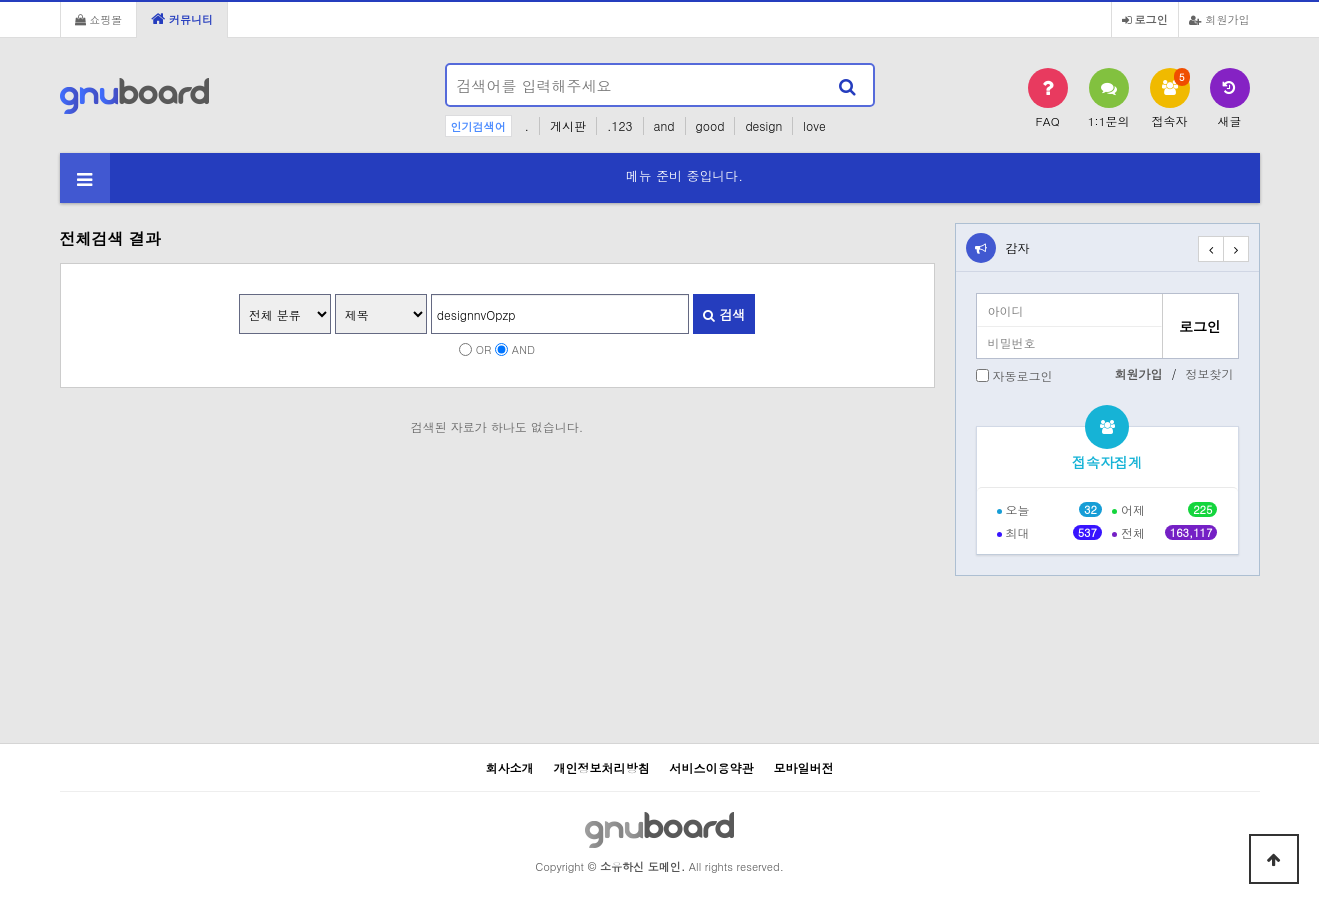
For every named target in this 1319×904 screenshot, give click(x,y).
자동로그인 (1023, 375)
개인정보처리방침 (601, 767)
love (814, 125)
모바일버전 (804, 767)
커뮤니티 (182, 19)
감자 (1018, 247)
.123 (620, 125)
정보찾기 (1210, 373)
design (763, 125)
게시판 (568, 125)
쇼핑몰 (99, 19)
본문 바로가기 (0, 0)
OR (484, 349)
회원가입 (1219, 19)
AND (523, 349)
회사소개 (509, 767)
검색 (724, 314)
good (710, 125)
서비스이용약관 (712, 767)
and (664, 125)
